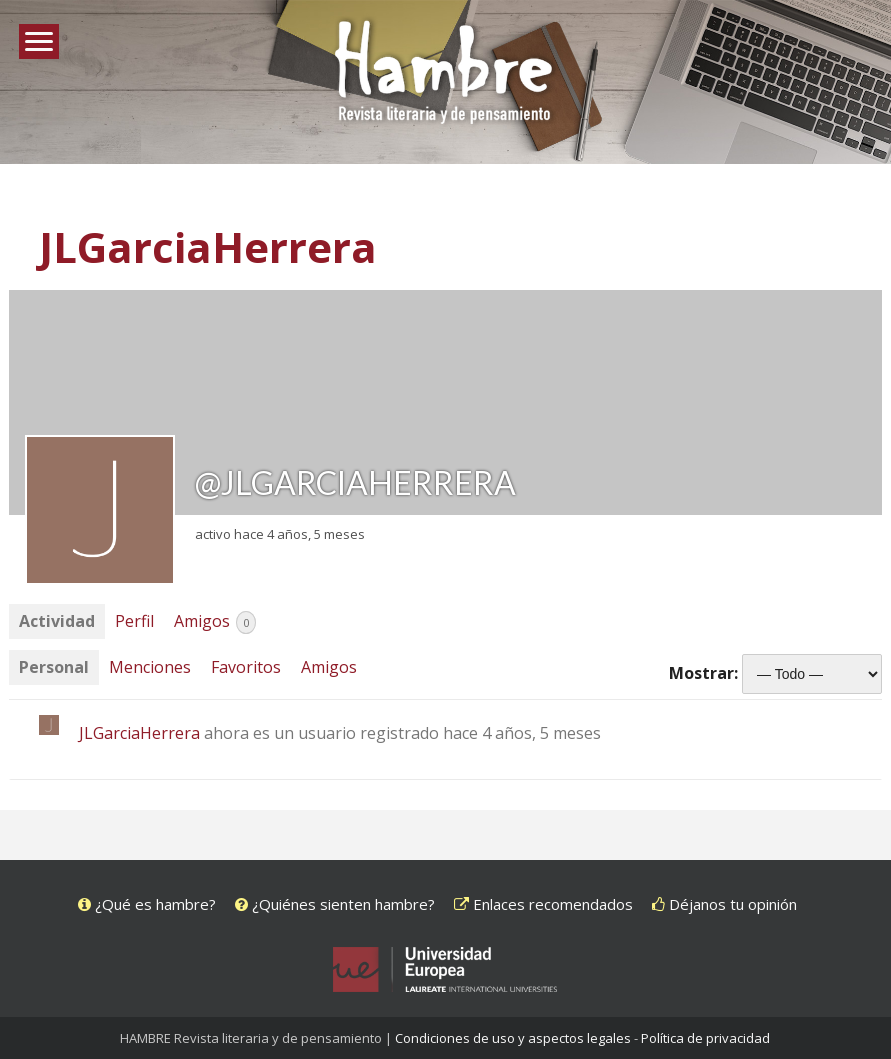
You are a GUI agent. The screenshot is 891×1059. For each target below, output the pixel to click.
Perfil (134, 621)
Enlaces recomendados (543, 904)
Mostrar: (703, 673)
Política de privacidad (705, 1038)
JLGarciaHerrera (208, 246)
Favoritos (246, 667)
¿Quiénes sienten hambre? (335, 904)
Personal (54, 667)
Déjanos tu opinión (724, 904)
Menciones (150, 667)
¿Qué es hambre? (147, 904)
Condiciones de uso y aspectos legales (513, 1038)
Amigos (215, 622)
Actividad (57, 621)
